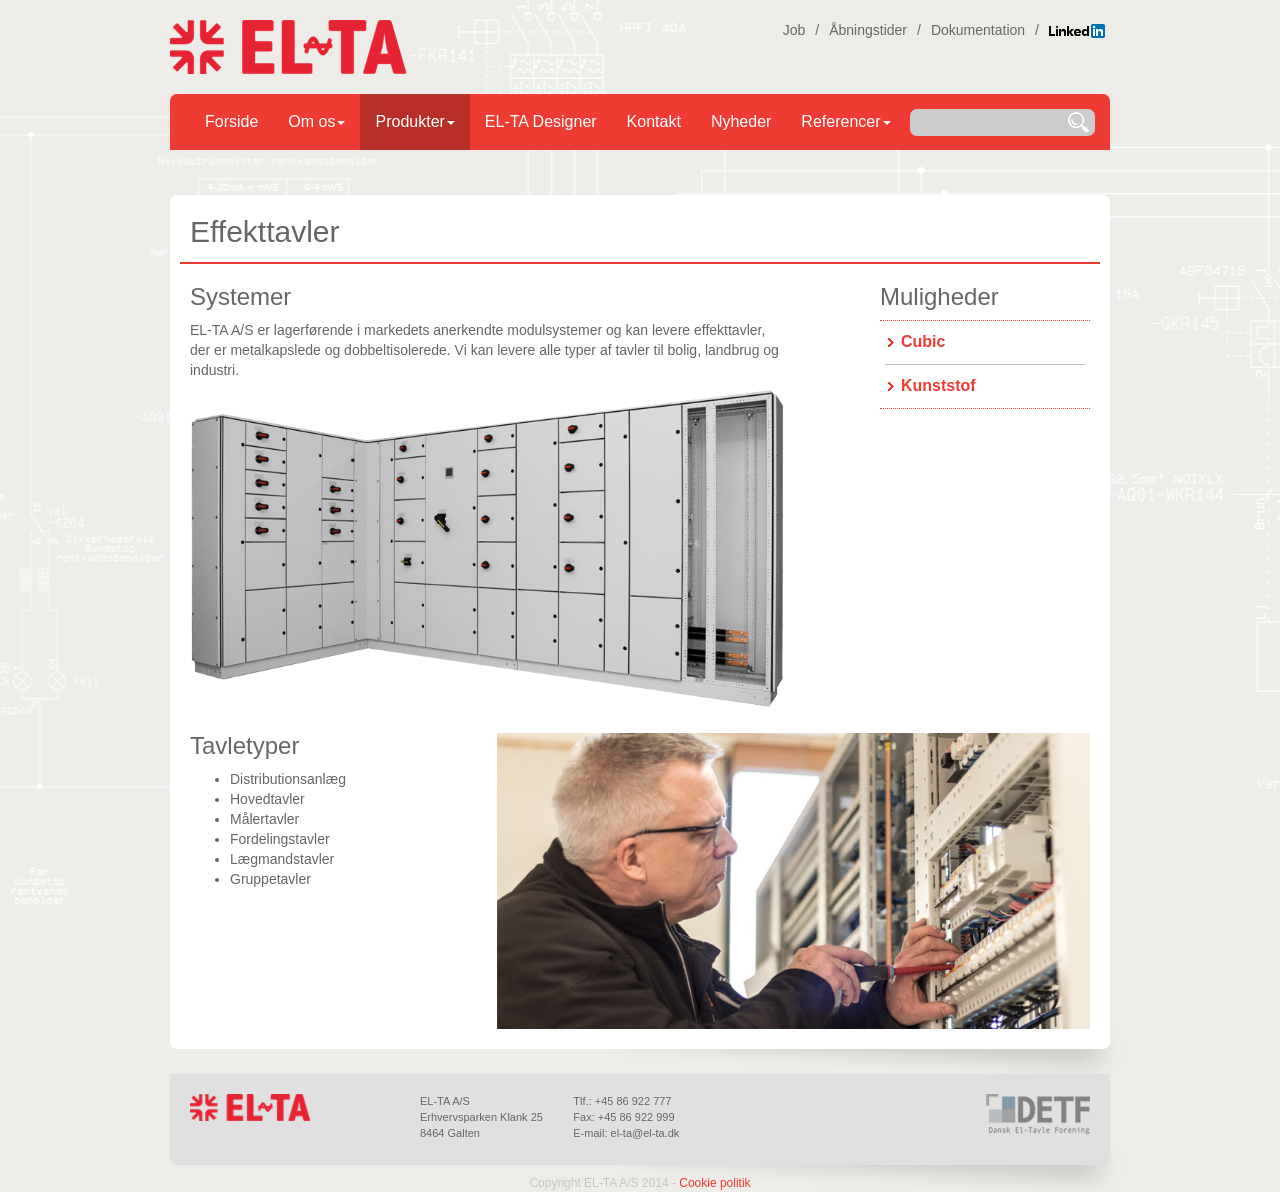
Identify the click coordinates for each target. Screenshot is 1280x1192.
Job (794, 30)
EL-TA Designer (541, 121)
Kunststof (938, 385)
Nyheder (741, 121)
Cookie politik (714, 1183)
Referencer (845, 121)
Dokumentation (978, 30)
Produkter (414, 121)
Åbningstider (868, 30)
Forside (231, 121)
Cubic (923, 341)
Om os (316, 121)
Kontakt (654, 121)
